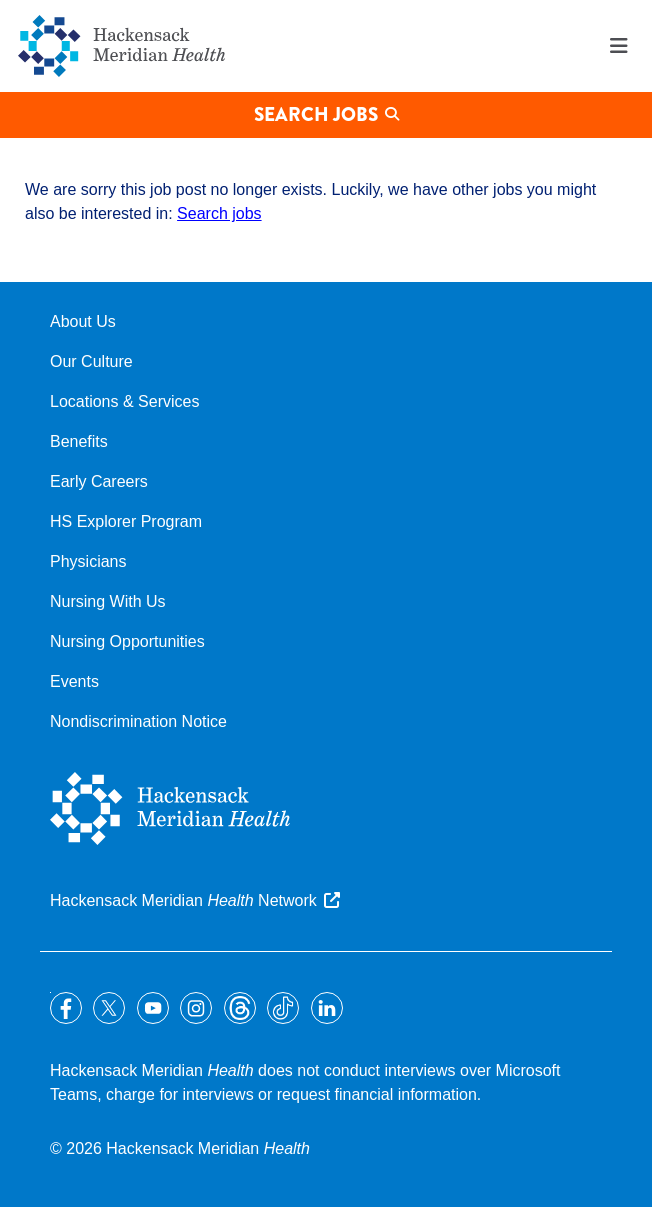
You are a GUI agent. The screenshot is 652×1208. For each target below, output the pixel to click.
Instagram (196, 1008)
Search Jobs (316, 114)
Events (74, 681)
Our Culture (91, 361)
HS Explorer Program (126, 521)
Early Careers (99, 481)
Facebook (66, 1008)
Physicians (88, 561)
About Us (83, 321)
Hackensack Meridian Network (183, 900)
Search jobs (219, 213)
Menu (619, 46)
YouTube (153, 1008)
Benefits (79, 441)
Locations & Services (124, 401)
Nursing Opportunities (127, 641)
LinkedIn (327, 1008)
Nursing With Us (108, 601)
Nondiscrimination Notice (138, 721)
